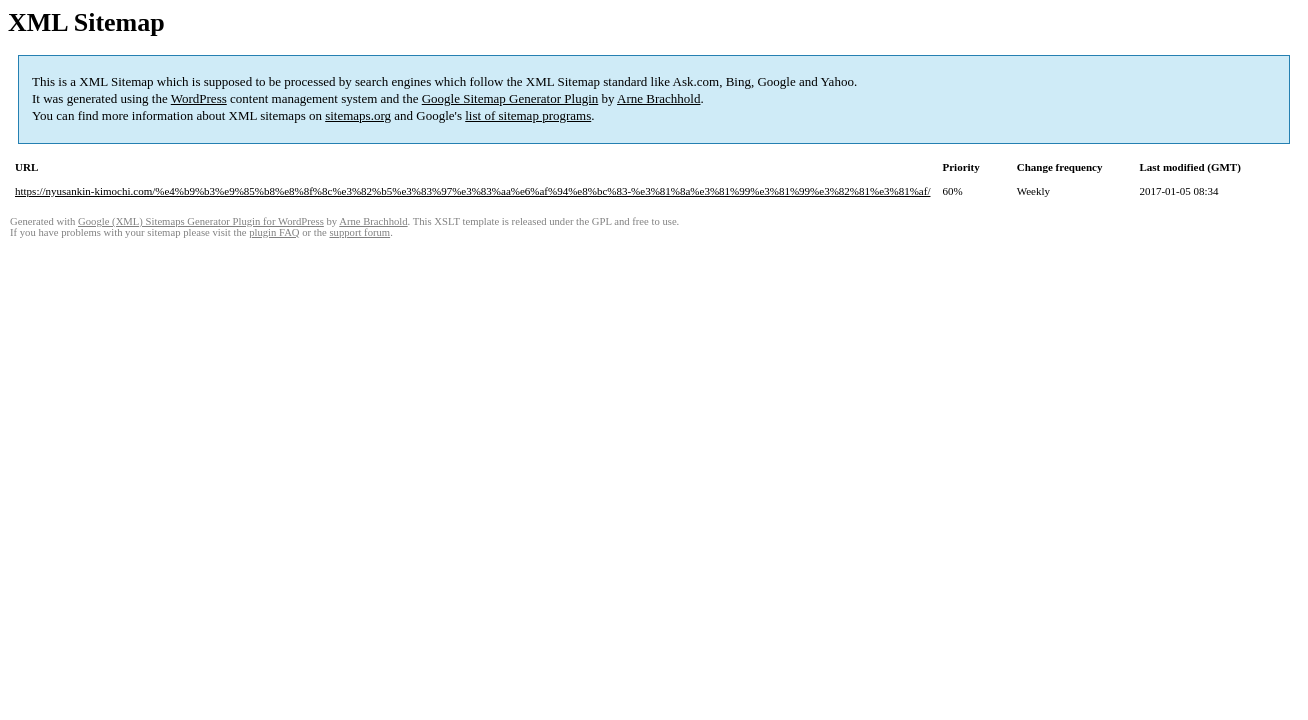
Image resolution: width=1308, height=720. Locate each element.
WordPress (199, 98)
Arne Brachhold (658, 98)
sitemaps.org (358, 115)
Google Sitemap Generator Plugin (510, 98)
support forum (359, 232)
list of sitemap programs (528, 115)
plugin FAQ (274, 232)
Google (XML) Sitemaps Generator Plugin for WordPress (201, 221)
